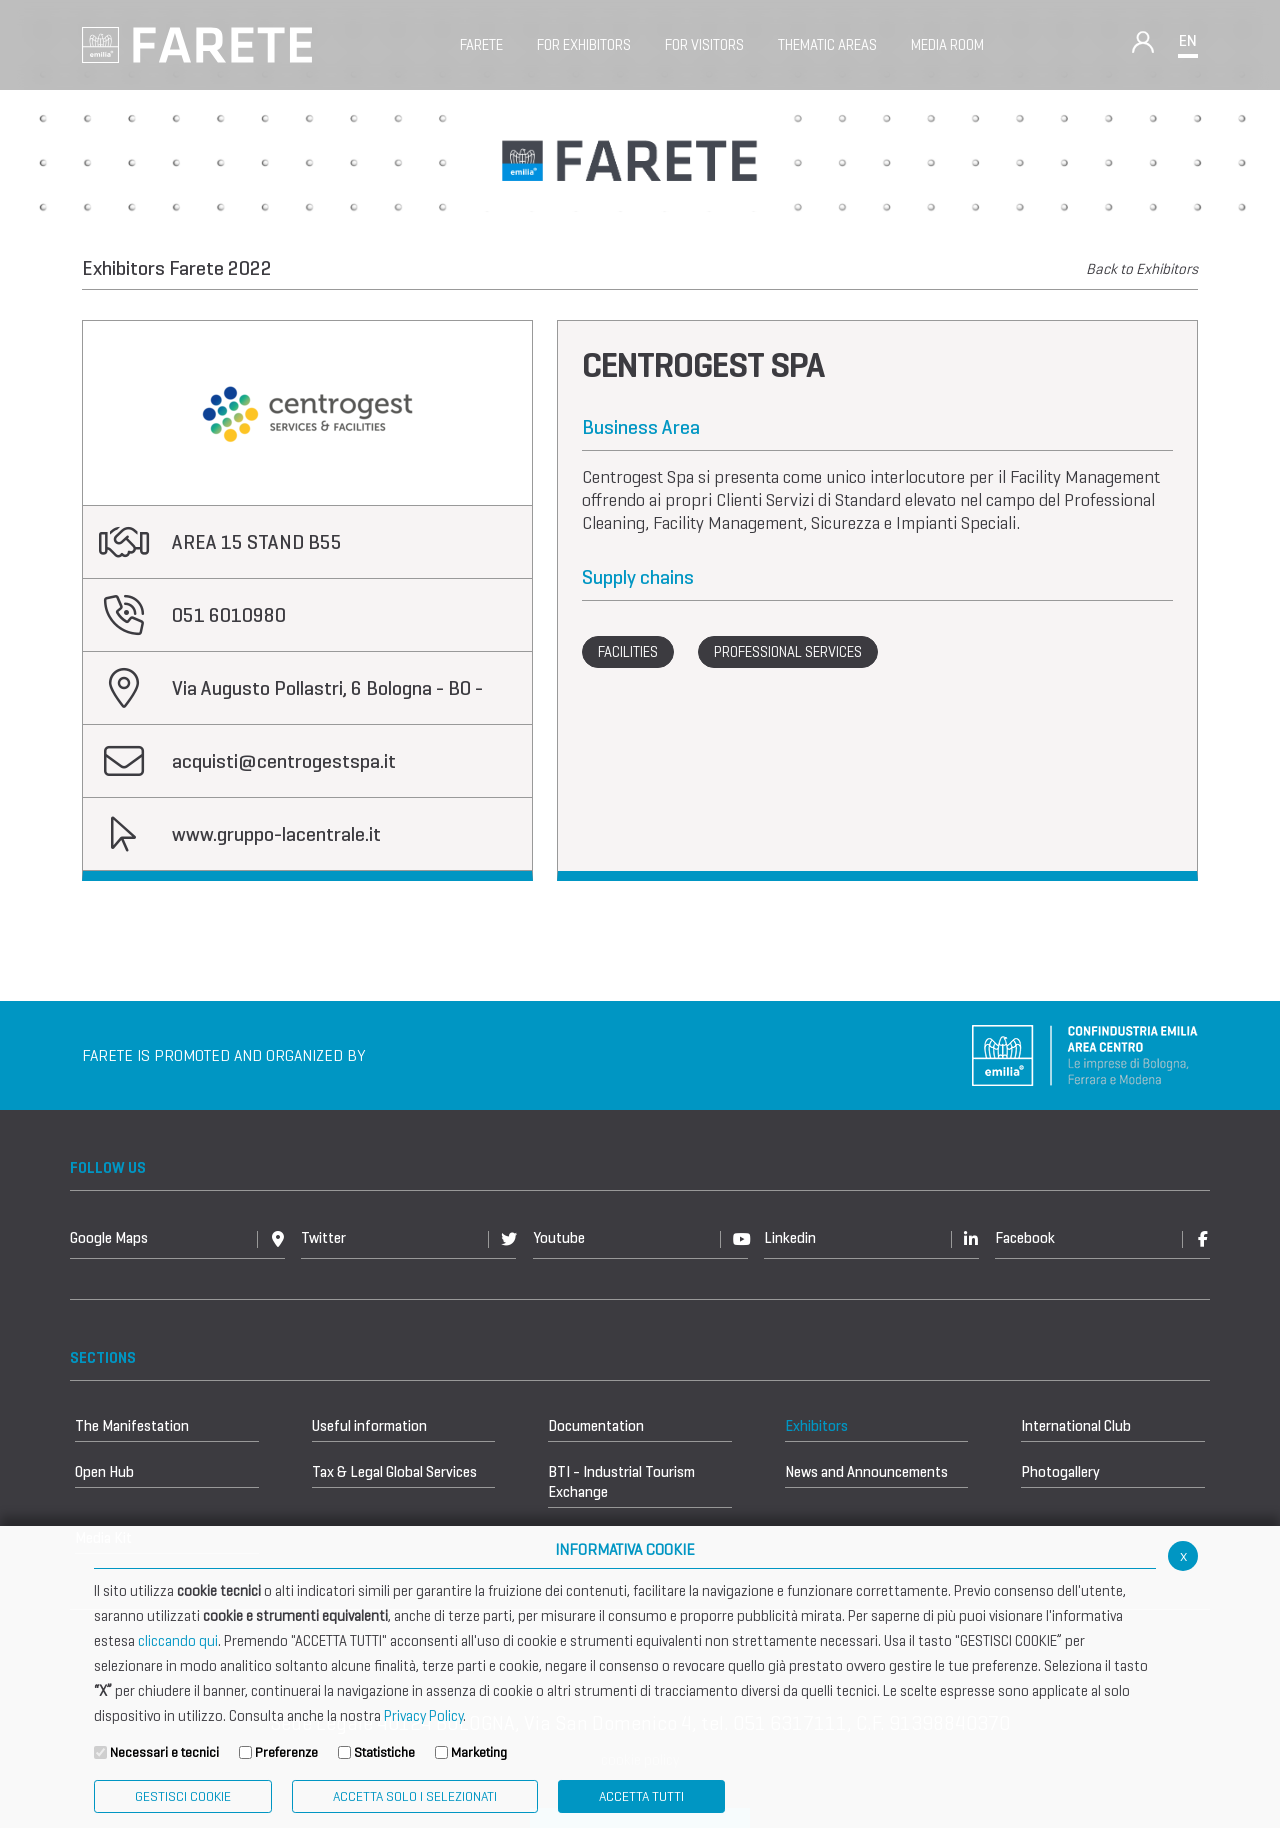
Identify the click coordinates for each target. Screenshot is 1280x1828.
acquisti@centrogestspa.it (284, 761)
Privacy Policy (423, 1716)
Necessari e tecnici (164, 1752)
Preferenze (286, 1752)
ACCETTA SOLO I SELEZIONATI (415, 1796)
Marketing (479, 1752)
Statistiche (384, 1752)
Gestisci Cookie (183, 1796)
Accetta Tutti (641, 1796)
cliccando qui (178, 1641)
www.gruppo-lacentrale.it (276, 834)
